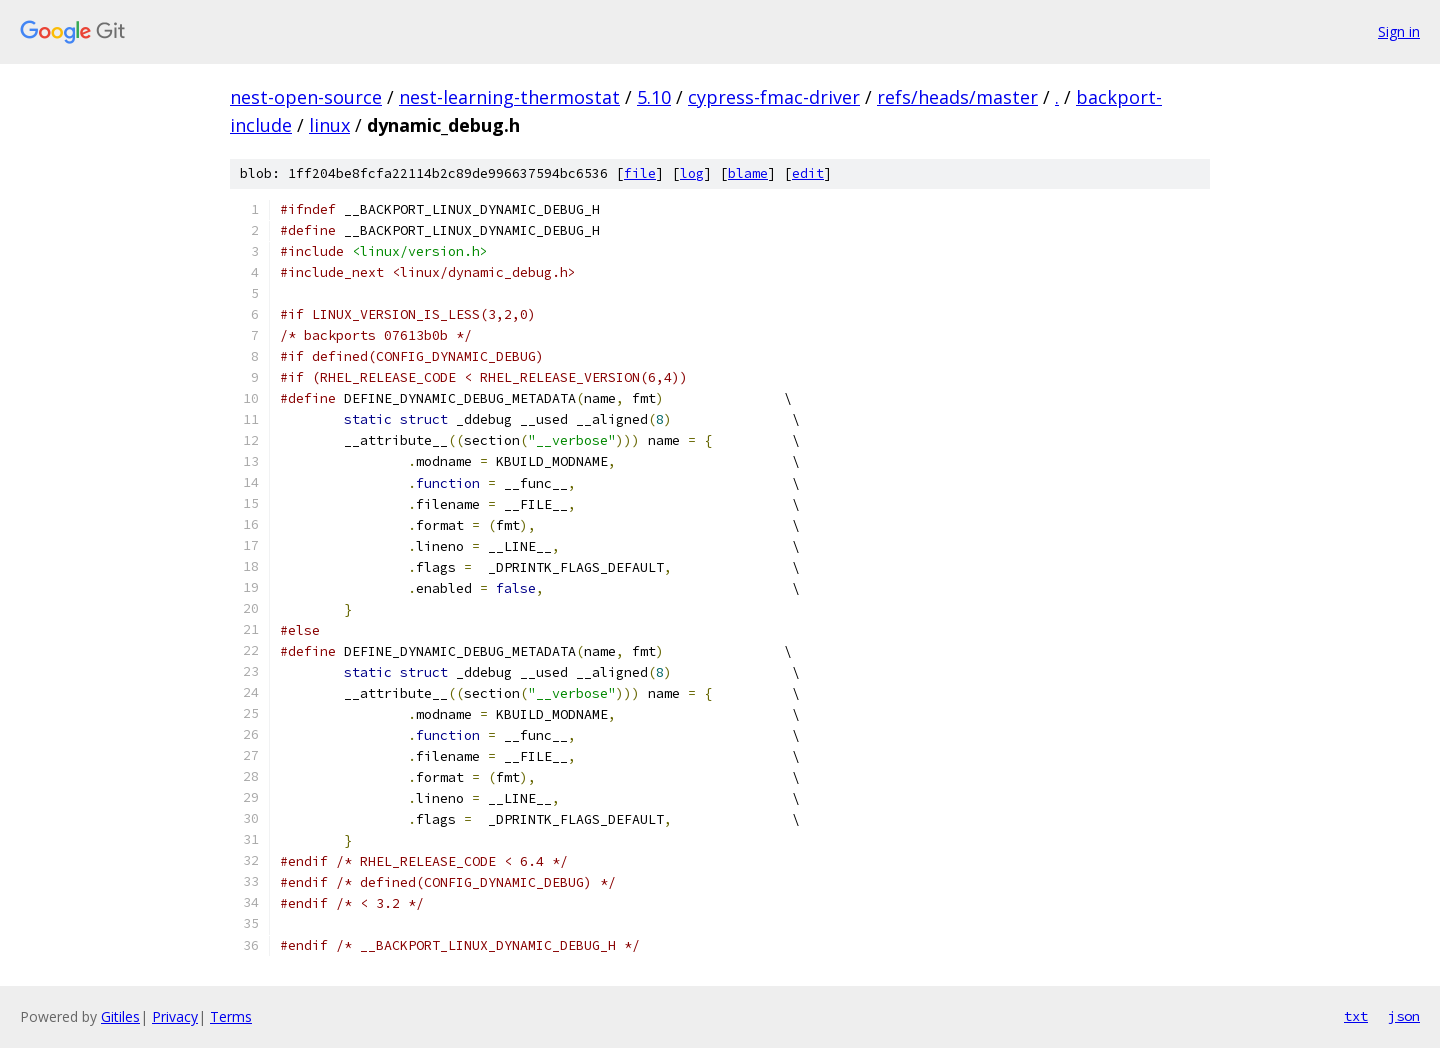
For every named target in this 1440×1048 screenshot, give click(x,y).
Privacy (175, 1016)
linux (329, 125)
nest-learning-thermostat (509, 97)
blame (748, 173)
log (692, 173)
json (1404, 1016)
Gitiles (120, 1016)
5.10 (654, 97)
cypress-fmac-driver (774, 97)
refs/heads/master (957, 97)
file (640, 173)
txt (1356, 1016)
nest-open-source (306, 97)
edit (808, 173)
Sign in (1399, 31)
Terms (231, 1016)
